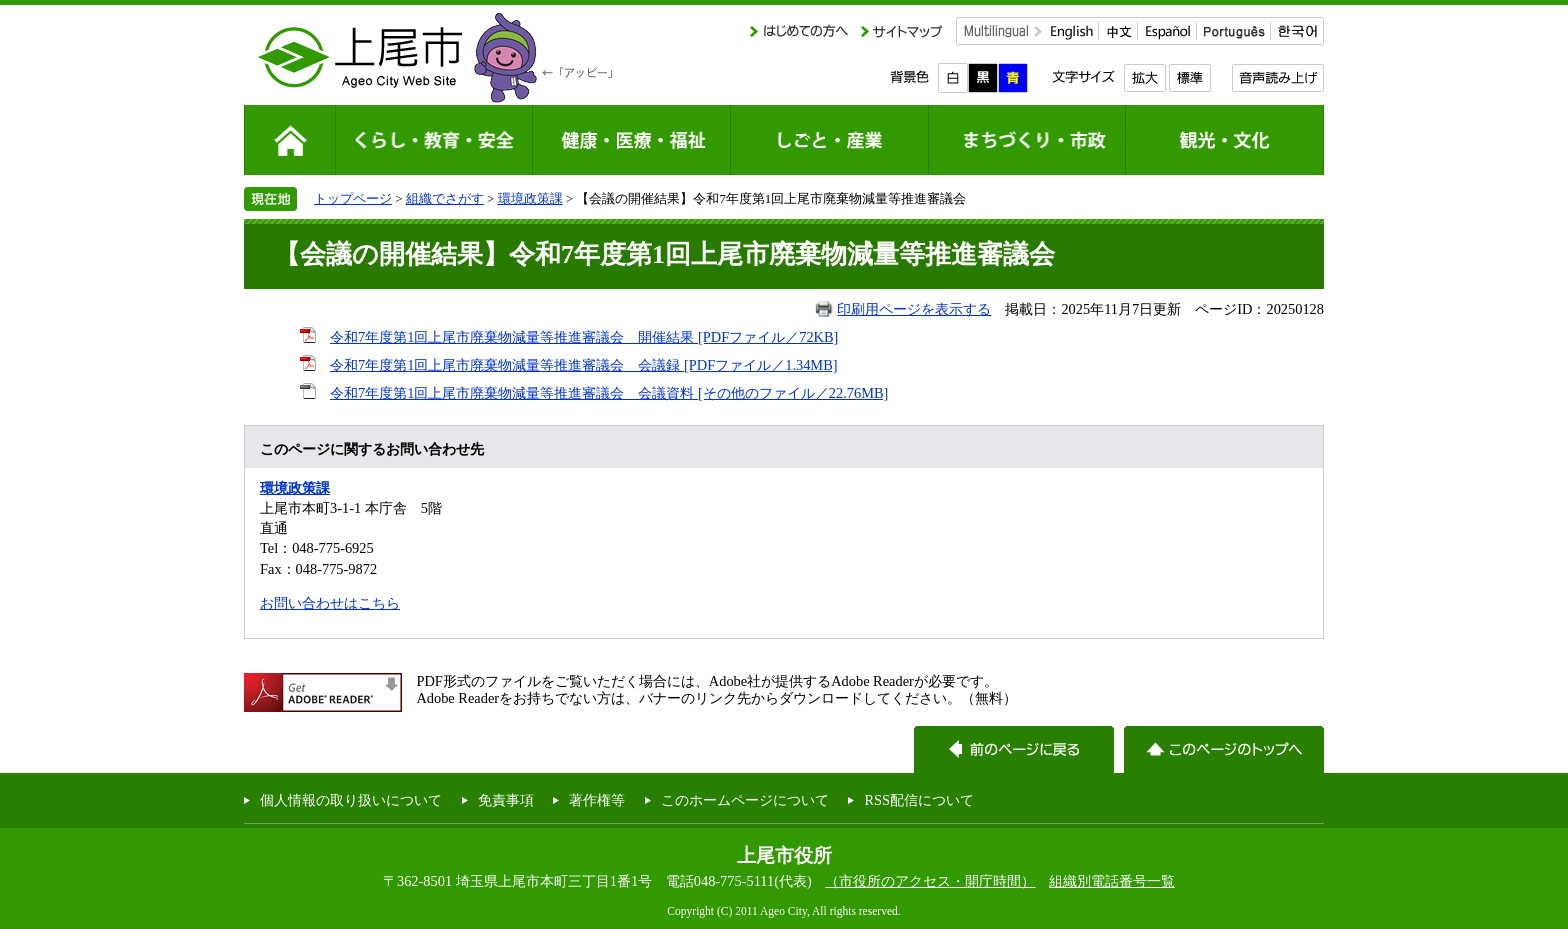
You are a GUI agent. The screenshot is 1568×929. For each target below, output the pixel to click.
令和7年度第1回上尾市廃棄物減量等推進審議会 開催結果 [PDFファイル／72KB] (584, 337)
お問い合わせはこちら (330, 603)
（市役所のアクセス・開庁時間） (930, 881)
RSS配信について (919, 800)
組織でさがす (445, 198)
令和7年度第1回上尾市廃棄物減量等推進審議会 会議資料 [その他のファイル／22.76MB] (609, 393)
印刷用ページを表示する (914, 309)
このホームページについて (745, 800)
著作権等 (597, 800)
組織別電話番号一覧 (1112, 881)
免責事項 (506, 800)
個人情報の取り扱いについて (351, 800)
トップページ (353, 198)
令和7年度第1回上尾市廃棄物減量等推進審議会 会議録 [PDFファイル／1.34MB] (584, 365)
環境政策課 (530, 198)
